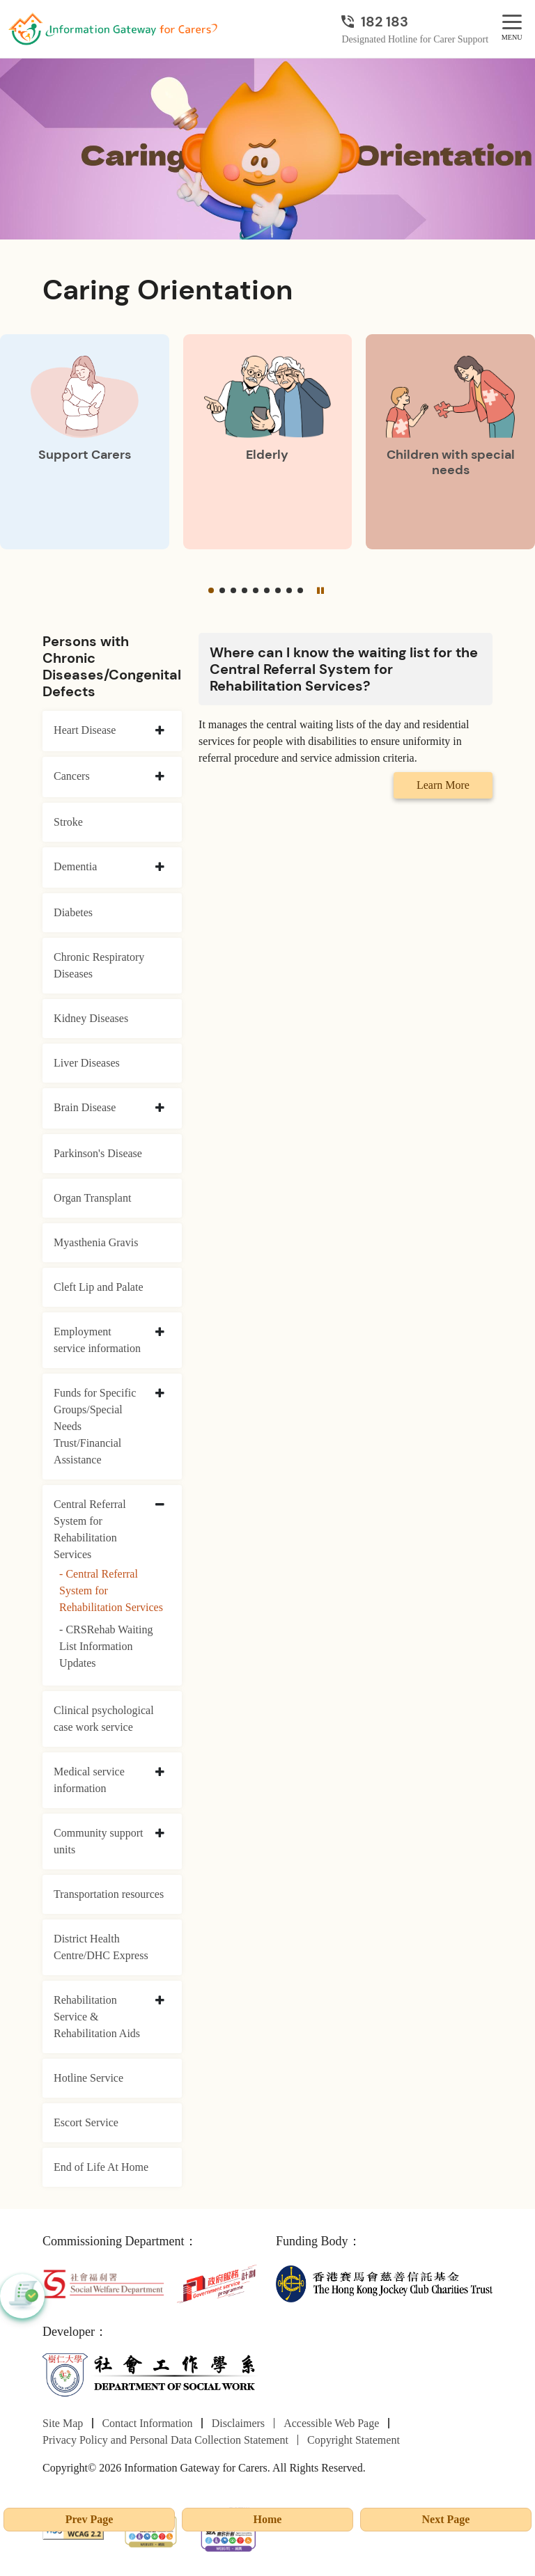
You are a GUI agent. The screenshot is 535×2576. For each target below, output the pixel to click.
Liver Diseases (87, 1063)
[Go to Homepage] (112, 29)
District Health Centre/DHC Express (101, 1947)
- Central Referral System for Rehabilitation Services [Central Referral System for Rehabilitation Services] (111, 1590)
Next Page (446, 2519)
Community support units (98, 1841)
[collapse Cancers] (160, 777)
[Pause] (320, 590)
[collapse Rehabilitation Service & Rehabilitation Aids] (160, 2001)
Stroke (68, 822)
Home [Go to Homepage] (268, 2519)
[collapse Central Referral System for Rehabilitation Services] (160, 1505)
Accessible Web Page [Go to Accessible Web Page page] (331, 2423)
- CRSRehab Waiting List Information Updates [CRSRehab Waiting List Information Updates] (106, 1646)
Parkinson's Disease (98, 1153)
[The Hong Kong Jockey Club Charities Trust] (384, 2282)
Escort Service (86, 2122)
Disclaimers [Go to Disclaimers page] (238, 2423)
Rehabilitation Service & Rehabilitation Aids (97, 2016)
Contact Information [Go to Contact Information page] (147, 2423)
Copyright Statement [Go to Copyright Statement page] (353, 2440)
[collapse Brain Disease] (160, 1108)
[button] (211, 590)
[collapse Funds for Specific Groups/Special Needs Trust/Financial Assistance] (160, 1394)
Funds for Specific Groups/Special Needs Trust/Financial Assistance (95, 1426)
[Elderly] (267, 441)
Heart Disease (85, 730)
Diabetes (73, 912)
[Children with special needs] (450, 441)
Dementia (75, 866)
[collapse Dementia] (160, 867)
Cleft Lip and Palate (98, 1287)
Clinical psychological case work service (104, 1718)
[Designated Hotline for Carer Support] (414, 21)
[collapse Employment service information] (160, 1333)
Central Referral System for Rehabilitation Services (90, 1529)
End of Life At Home (101, 2167)
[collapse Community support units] (160, 1834)
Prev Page (89, 2519)
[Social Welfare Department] (103, 2282)
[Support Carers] (84, 441)
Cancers (72, 776)
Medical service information (89, 1780)
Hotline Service (88, 2078)
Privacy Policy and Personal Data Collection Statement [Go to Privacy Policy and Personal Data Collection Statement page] (165, 2440)
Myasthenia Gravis (96, 1242)
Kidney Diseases (91, 1018)
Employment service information (97, 1340)
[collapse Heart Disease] (160, 731)
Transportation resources (109, 1894)
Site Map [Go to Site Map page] (62, 2423)
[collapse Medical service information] (160, 1773)
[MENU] (512, 22)
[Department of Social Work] (150, 2374)
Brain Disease (85, 1107)
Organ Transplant (92, 1198)
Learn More (443, 785)
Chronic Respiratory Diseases (99, 965)
